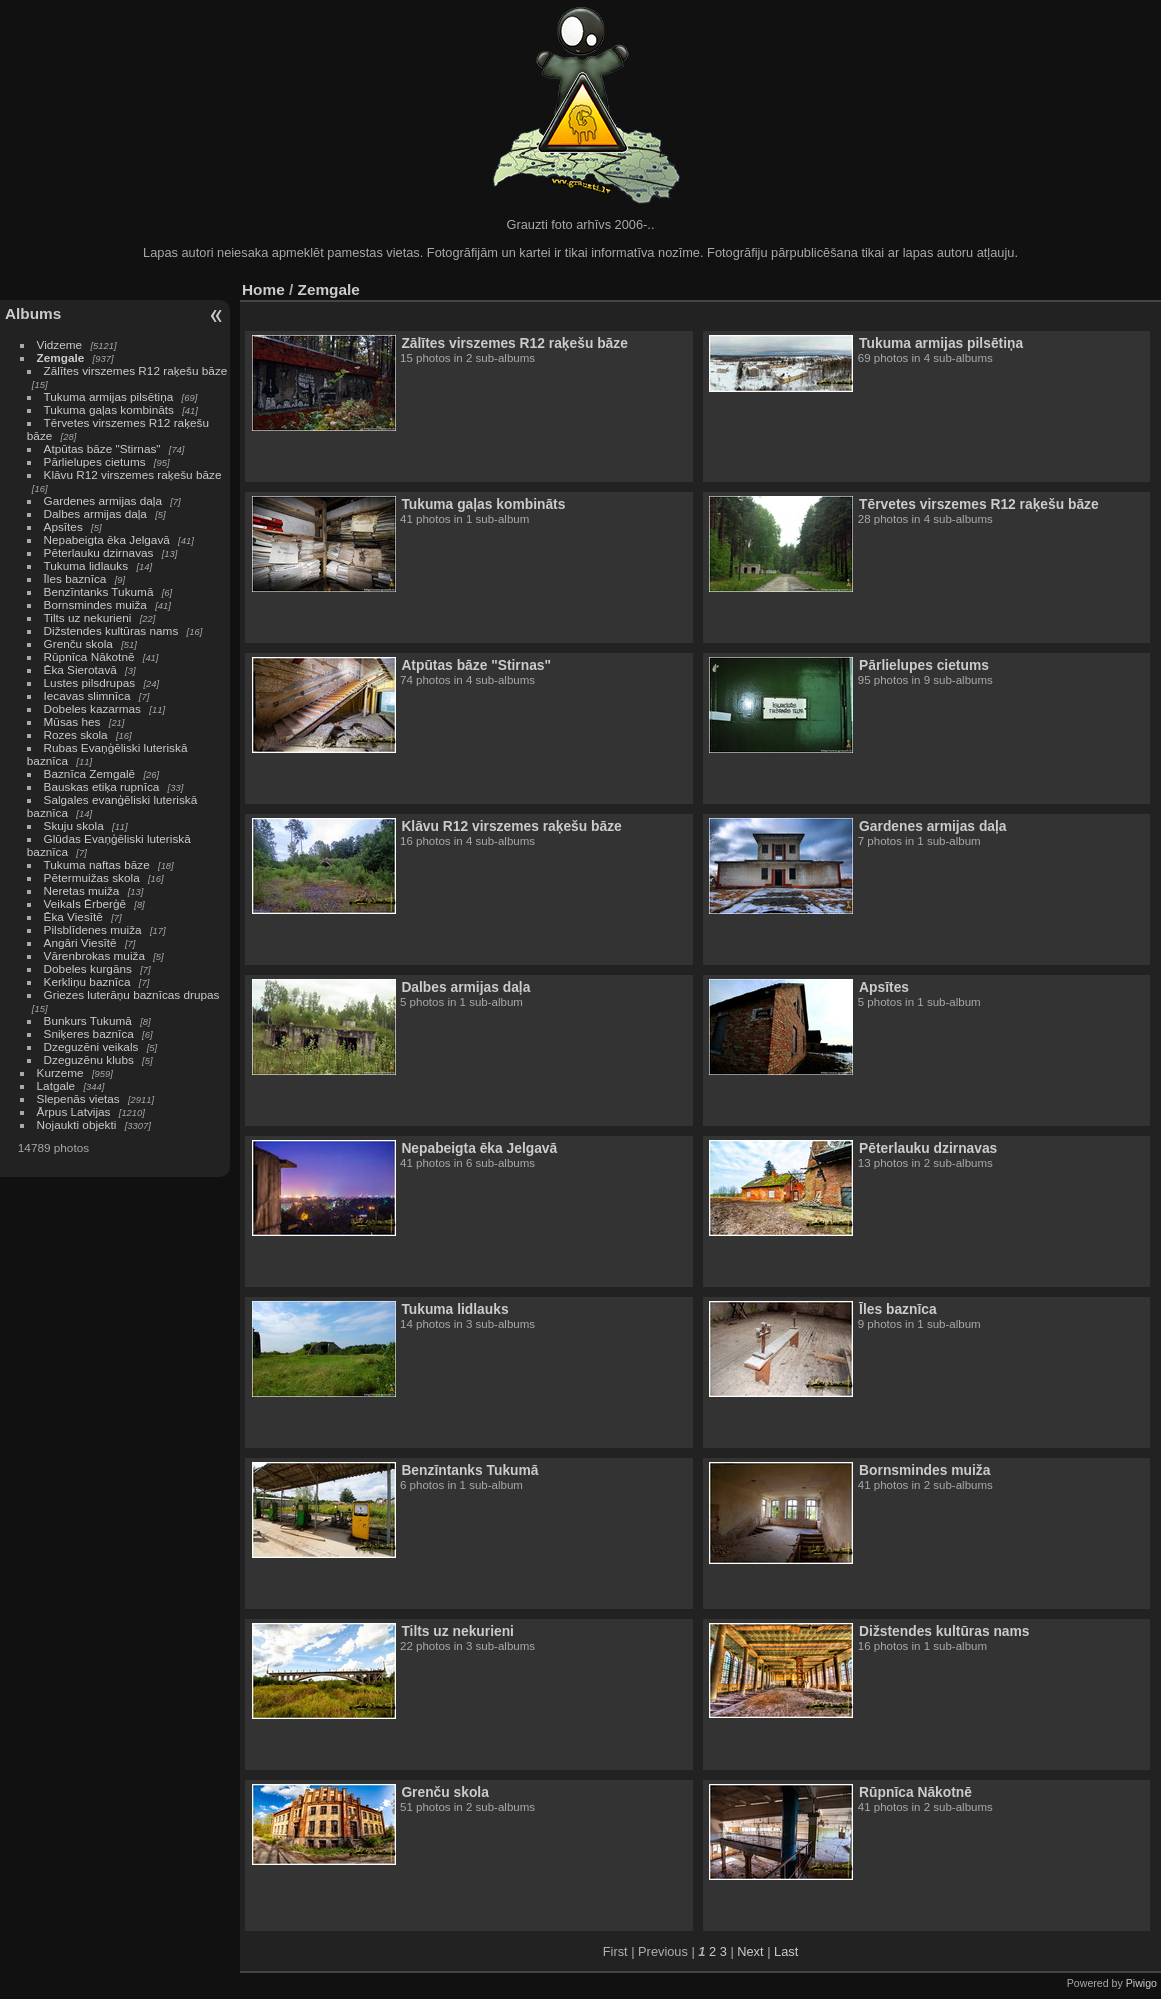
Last (786, 1951)
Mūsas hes (72, 721)
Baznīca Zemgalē (90, 773)
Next (750, 1951)
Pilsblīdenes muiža (93, 929)
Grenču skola (78, 643)
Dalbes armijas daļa (95, 513)
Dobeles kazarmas (92, 708)
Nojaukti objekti (77, 1124)
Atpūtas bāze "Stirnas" (102, 448)
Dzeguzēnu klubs (89, 1059)
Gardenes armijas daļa (103, 500)
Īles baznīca (75, 578)
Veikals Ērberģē (85, 903)
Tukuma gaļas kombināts (109, 409)
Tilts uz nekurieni (88, 617)
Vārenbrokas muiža (94, 955)
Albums (33, 313)
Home (263, 289)
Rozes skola (76, 734)
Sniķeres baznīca (89, 1033)
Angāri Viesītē (80, 942)
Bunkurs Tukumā (88, 1020)
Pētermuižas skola (92, 877)
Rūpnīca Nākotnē (89, 656)
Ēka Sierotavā (80, 669)
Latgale (56, 1085)
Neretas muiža (82, 890)
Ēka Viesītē (73, 916)
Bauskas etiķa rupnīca (102, 786)
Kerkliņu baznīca (87, 981)
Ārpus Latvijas (74, 1111)
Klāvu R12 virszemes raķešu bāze (133, 474)
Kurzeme (60, 1072)
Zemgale (61, 357)
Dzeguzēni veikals (91, 1046)
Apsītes (63, 526)
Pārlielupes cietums (95, 461)
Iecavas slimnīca (87, 695)
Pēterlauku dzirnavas (99, 552)
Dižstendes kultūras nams (111, 630)
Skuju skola (74, 825)
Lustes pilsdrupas (90, 682)
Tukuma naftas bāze (97, 864)
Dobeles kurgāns (88, 968)
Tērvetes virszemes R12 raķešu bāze (979, 504)
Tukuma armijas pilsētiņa (109, 396)
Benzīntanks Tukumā (99, 591)
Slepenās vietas (78, 1098)
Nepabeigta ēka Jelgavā (107, 539)
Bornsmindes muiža (95, 604)
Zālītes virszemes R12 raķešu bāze (136, 370)
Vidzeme (60, 344)
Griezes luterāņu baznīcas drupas (132, 994)
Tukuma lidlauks (86, 565)
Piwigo (1141, 1983)
